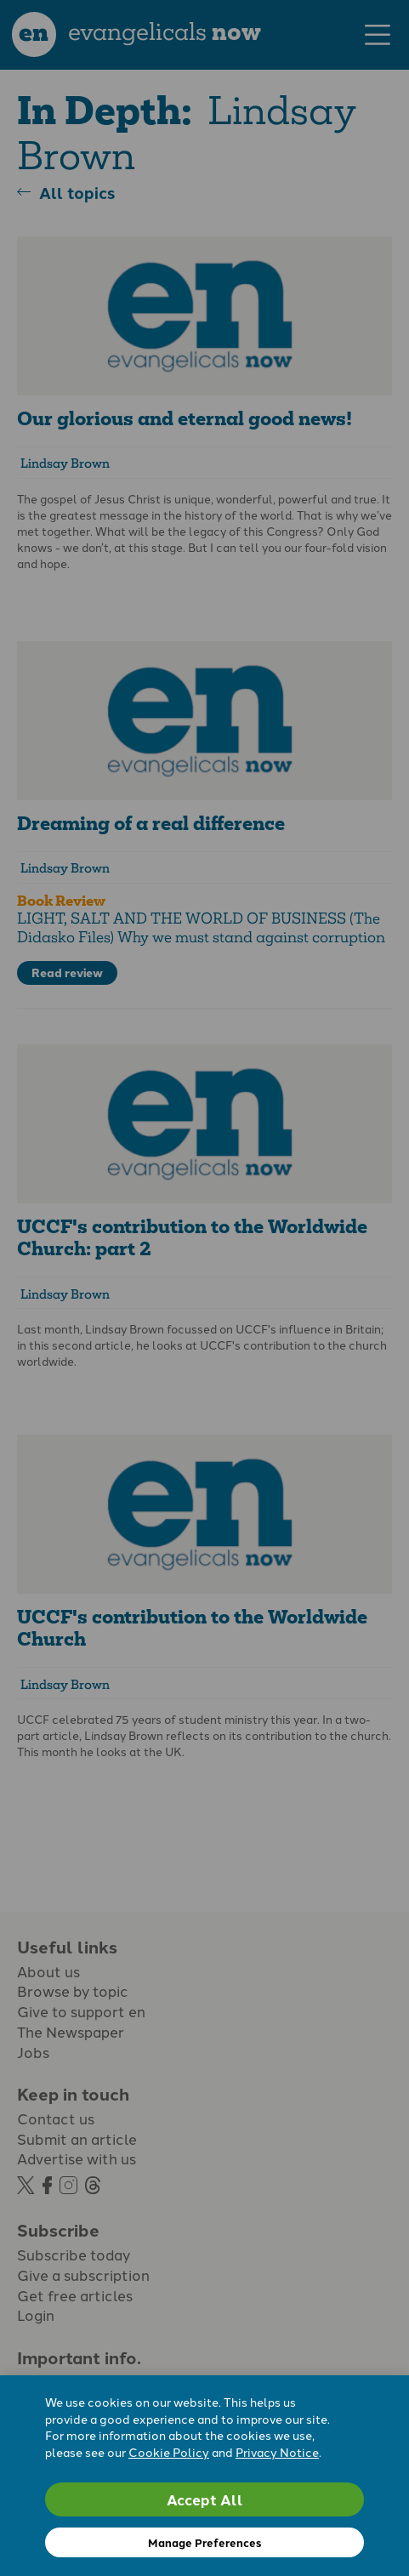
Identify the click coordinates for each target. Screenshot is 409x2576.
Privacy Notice (277, 2451)
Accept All (205, 2499)
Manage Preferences (204, 2542)
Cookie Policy (168, 2451)
